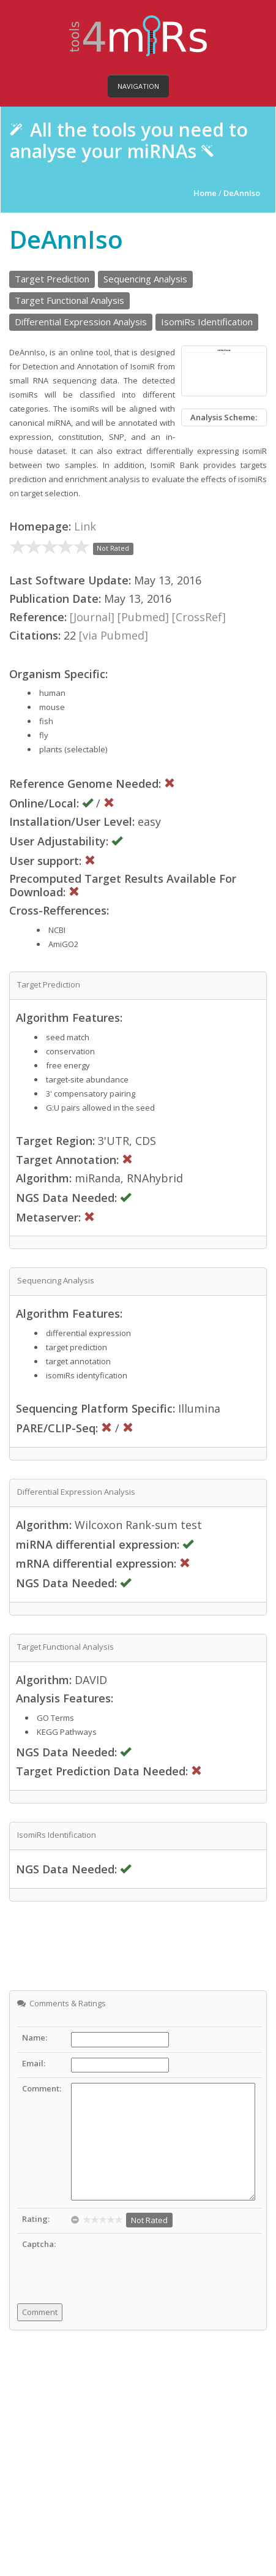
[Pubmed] (143, 617)
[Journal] (92, 617)
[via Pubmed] (113, 635)
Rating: (36, 2218)
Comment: (41, 2088)
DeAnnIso (241, 192)
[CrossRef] (199, 617)
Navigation (138, 86)
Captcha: (39, 2243)
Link (85, 526)
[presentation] (164, 2262)
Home (205, 192)
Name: (34, 2037)
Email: (33, 2063)
